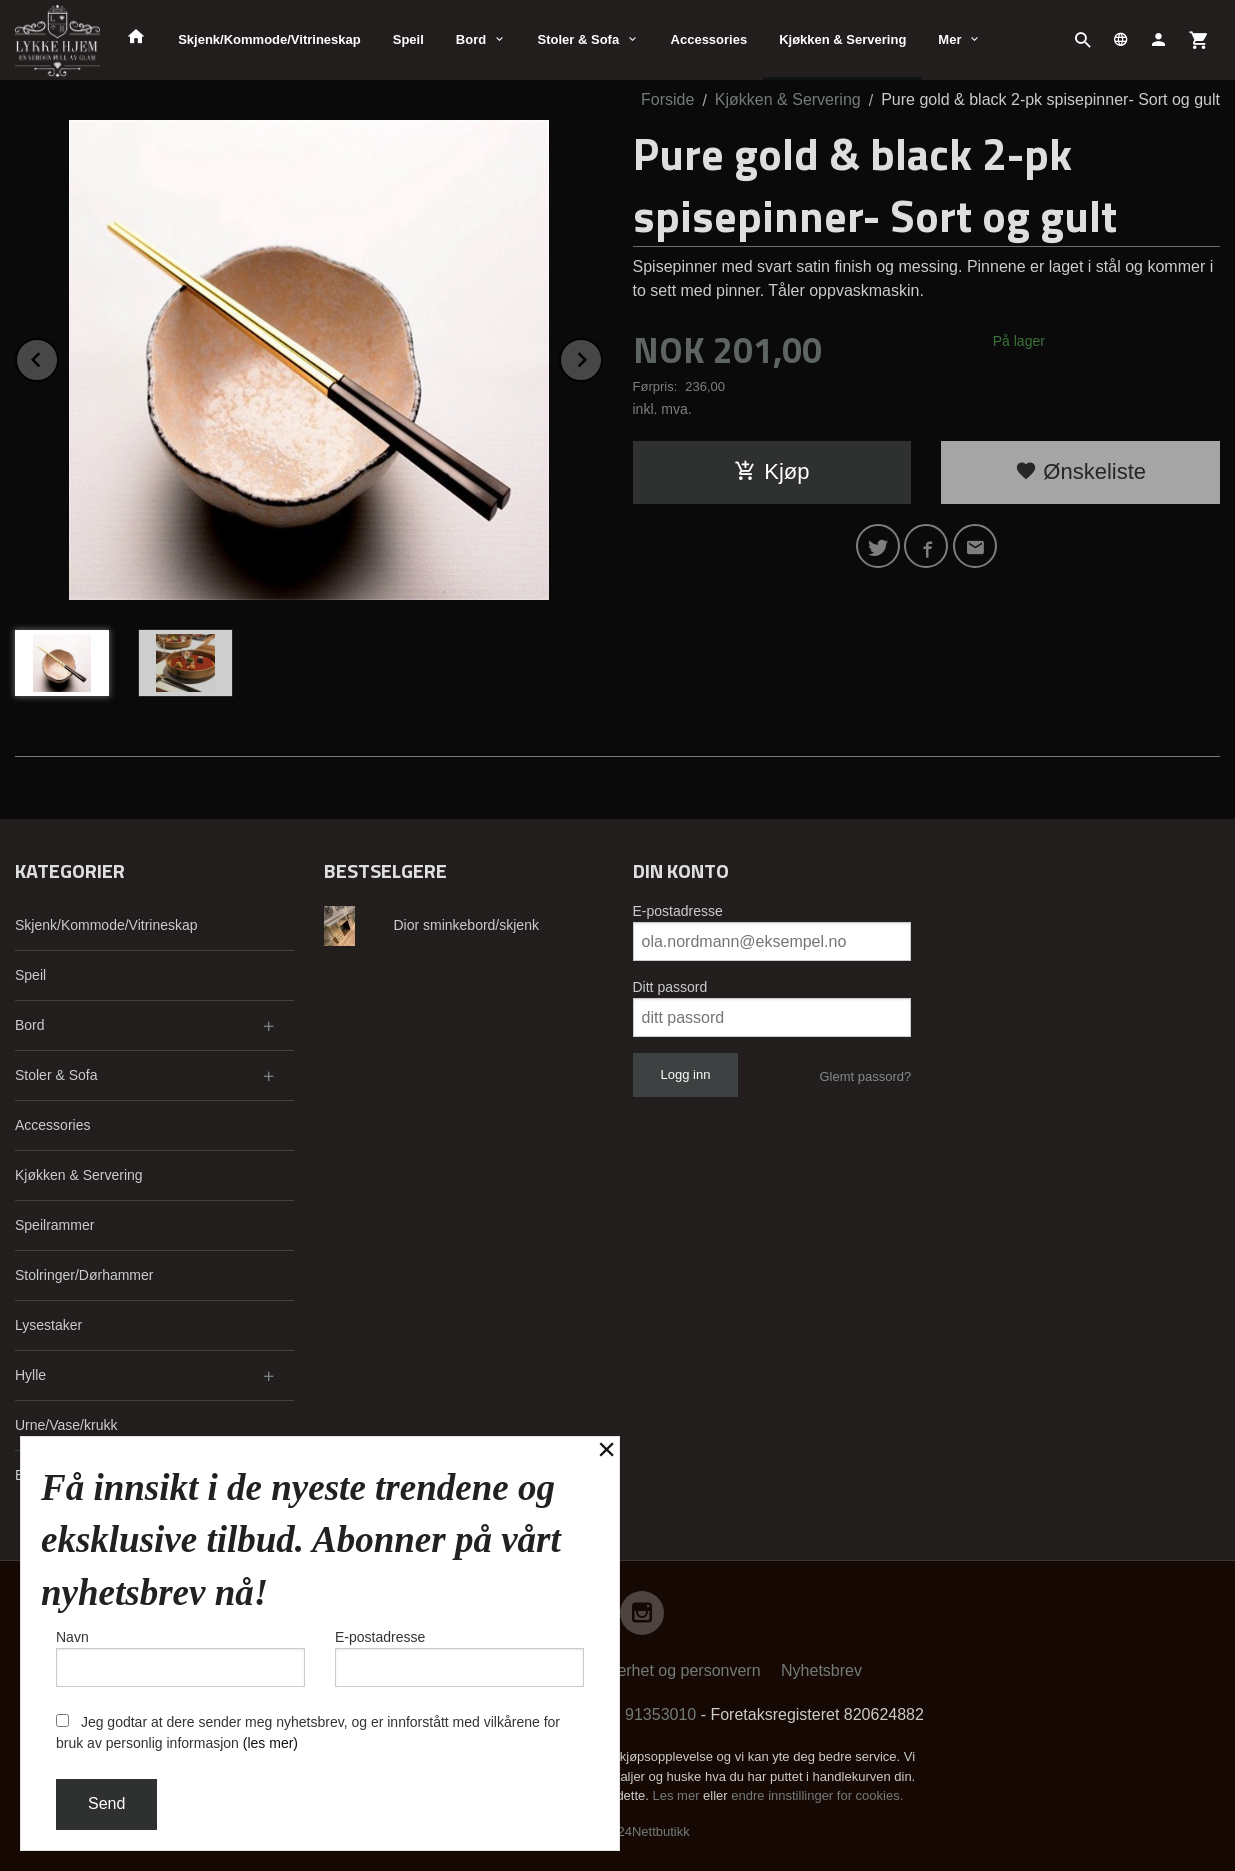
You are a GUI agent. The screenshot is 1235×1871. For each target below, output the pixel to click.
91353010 (660, 1714)
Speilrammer (54, 1225)
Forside (667, 99)
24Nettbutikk (654, 1831)
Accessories (709, 39)
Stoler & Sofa (579, 39)
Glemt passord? (865, 1076)
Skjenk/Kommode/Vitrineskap (269, 39)
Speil (408, 39)
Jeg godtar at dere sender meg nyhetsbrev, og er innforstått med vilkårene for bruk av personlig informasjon (308, 1732)
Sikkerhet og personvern (673, 1670)
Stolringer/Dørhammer (84, 1275)
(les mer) (270, 1743)
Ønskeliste (1080, 471)
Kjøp (771, 471)
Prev (58, 356)
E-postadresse (678, 911)
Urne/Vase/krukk (66, 1425)
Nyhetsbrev (821, 1670)
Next (602, 356)
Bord (471, 39)
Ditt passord (670, 987)
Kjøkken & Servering (842, 39)
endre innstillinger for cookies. (817, 1795)
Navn (180, 1658)
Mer (949, 39)
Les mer (678, 1795)
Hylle (30, 1375)
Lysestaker (48, 1325)
